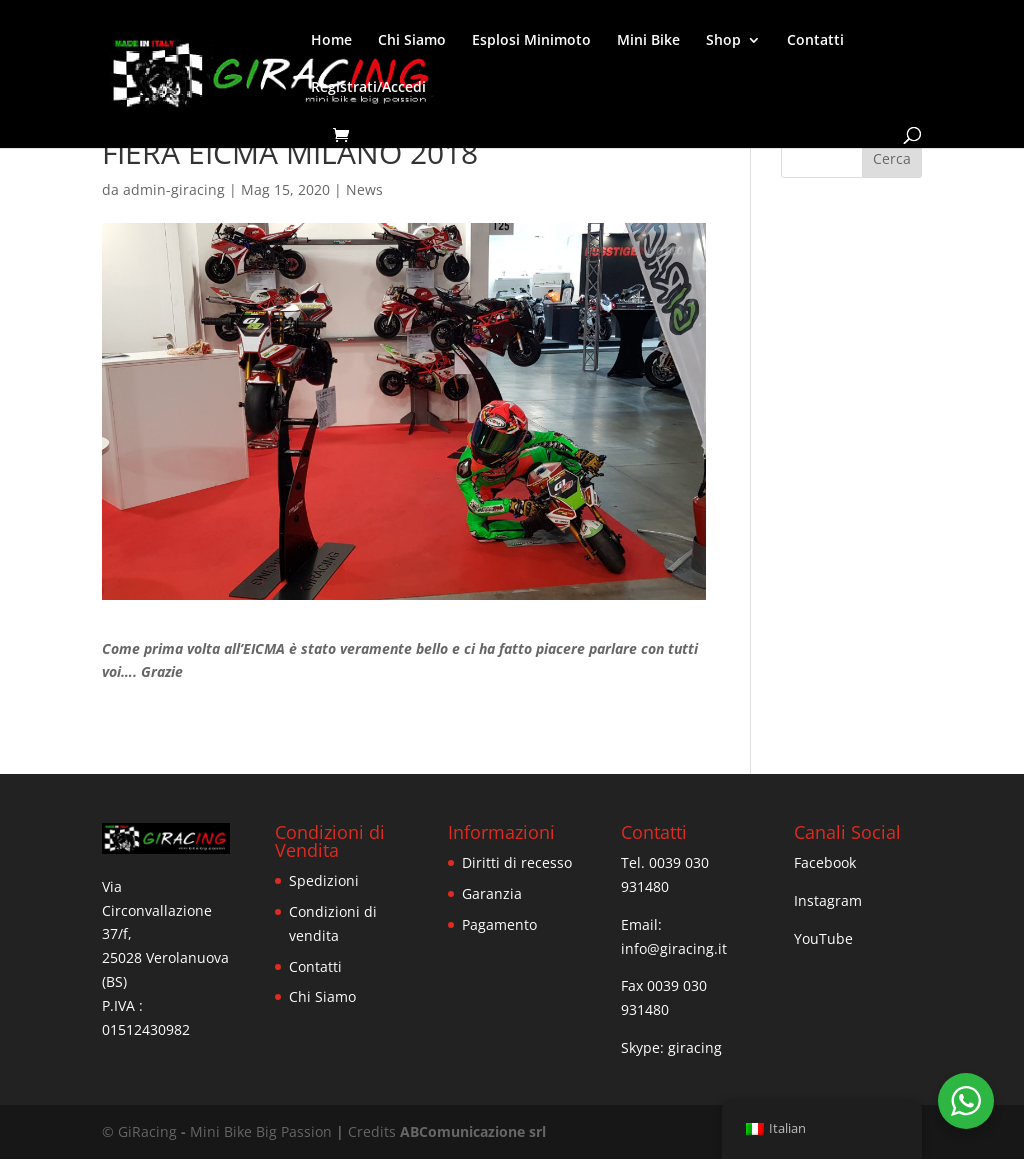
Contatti (815, 41)
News (364, 189)
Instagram (828, 900)
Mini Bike (648, 41)
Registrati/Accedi (368, 88)
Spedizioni (324, 880)
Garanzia (492, 893)
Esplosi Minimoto (531, 41)
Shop (723, 41)
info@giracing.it (674, 948)
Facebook (825, 862)
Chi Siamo (412, 41)
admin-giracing (174, 189)
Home (331, 41)
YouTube (823, 938)
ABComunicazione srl (473, 1131)
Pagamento (499, 924)
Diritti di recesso (517, 862)
